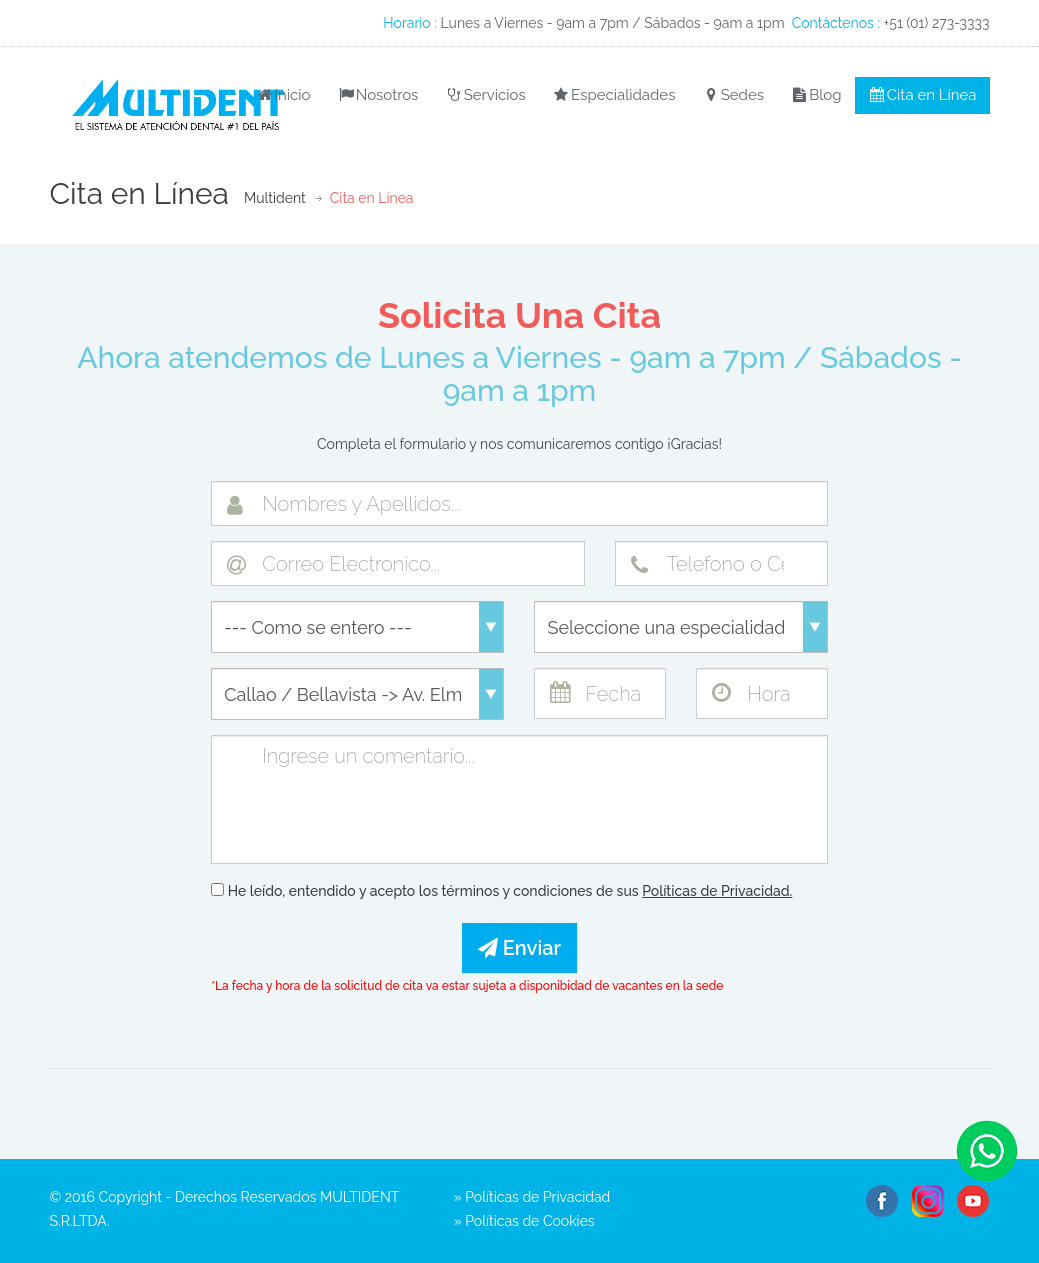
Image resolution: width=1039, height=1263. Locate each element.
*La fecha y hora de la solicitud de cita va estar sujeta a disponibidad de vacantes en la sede (467, 986)
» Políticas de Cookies (524, 1221)
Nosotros (377, 95)
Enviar (519, 948)
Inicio (282, 95)
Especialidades (614, 95)
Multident (275, 198)
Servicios (484, 95)
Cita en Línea (922, 95)
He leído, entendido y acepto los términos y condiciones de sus (501, 891)
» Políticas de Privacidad (532, 1197)
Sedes (732, 95)
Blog (816, 95)
